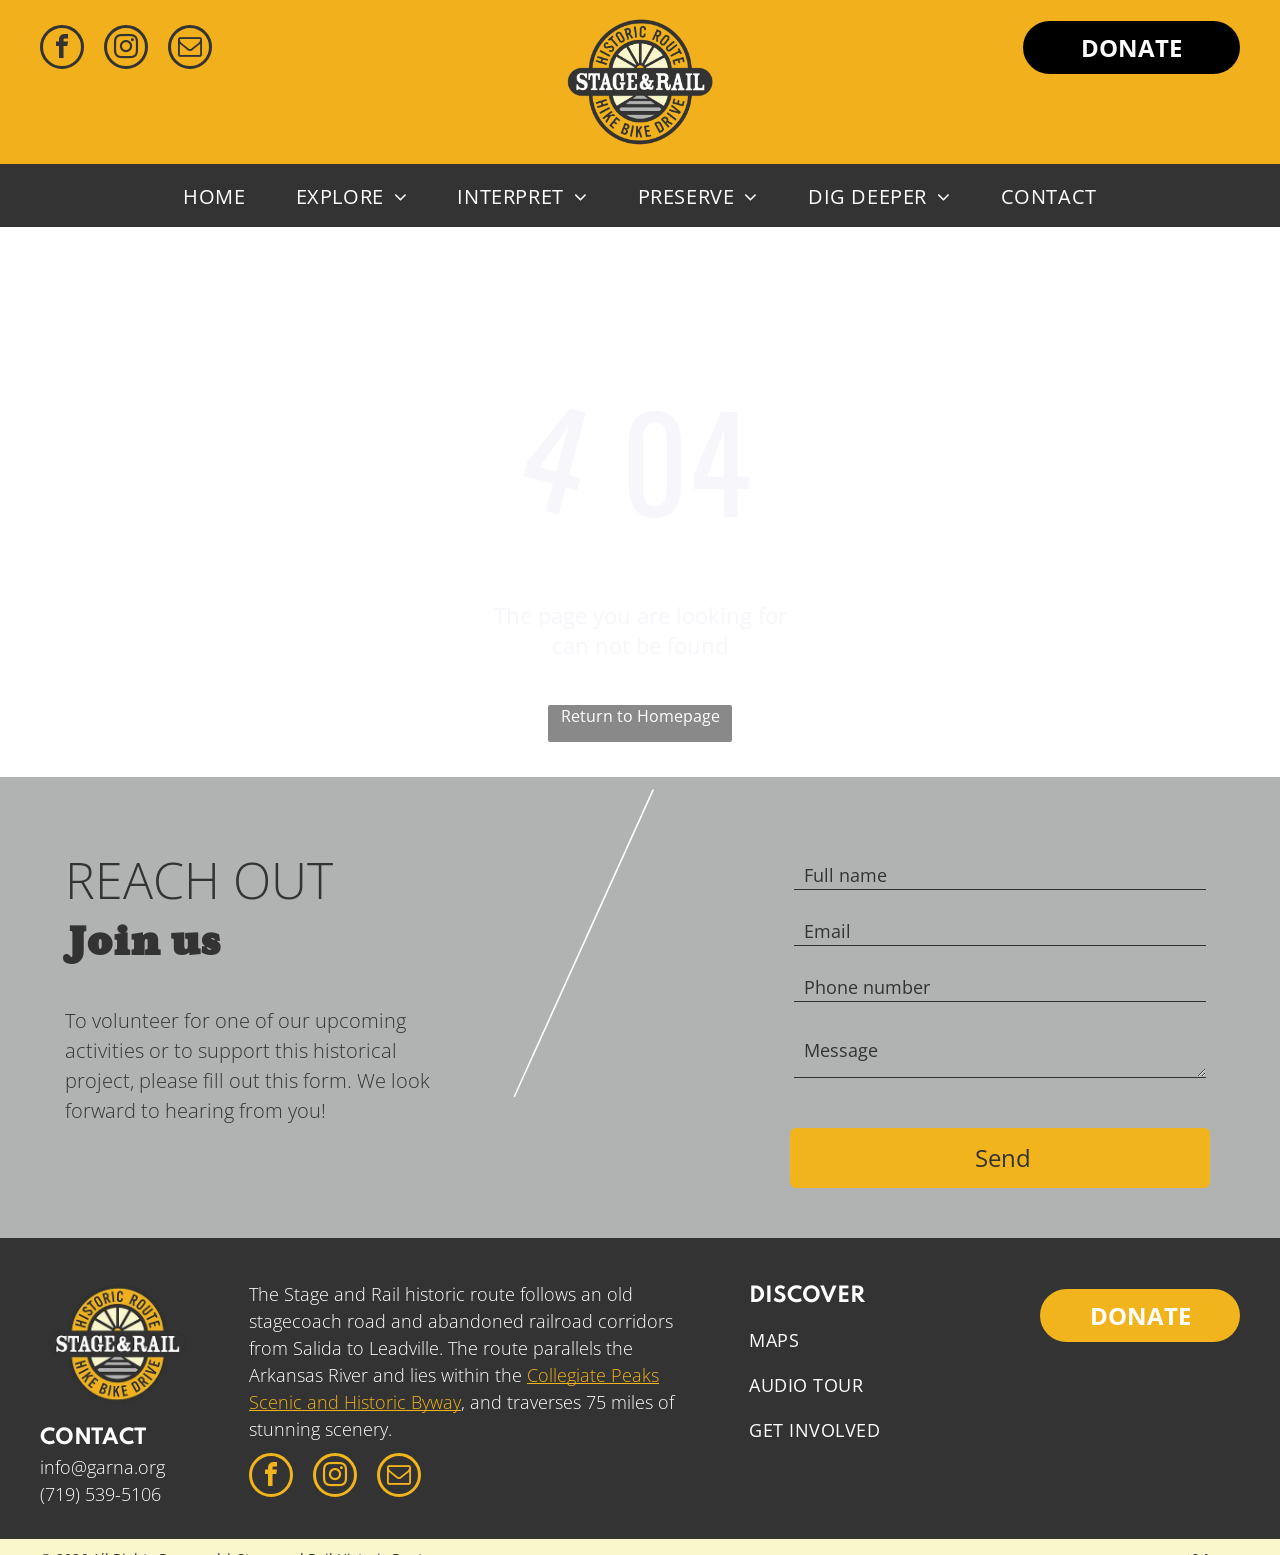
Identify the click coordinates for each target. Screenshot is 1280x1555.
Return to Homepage (640, 716)
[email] (190, 49)
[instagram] (126, 49)
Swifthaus (1202, 1533)
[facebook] (62, 49)
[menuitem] (214, 195)
